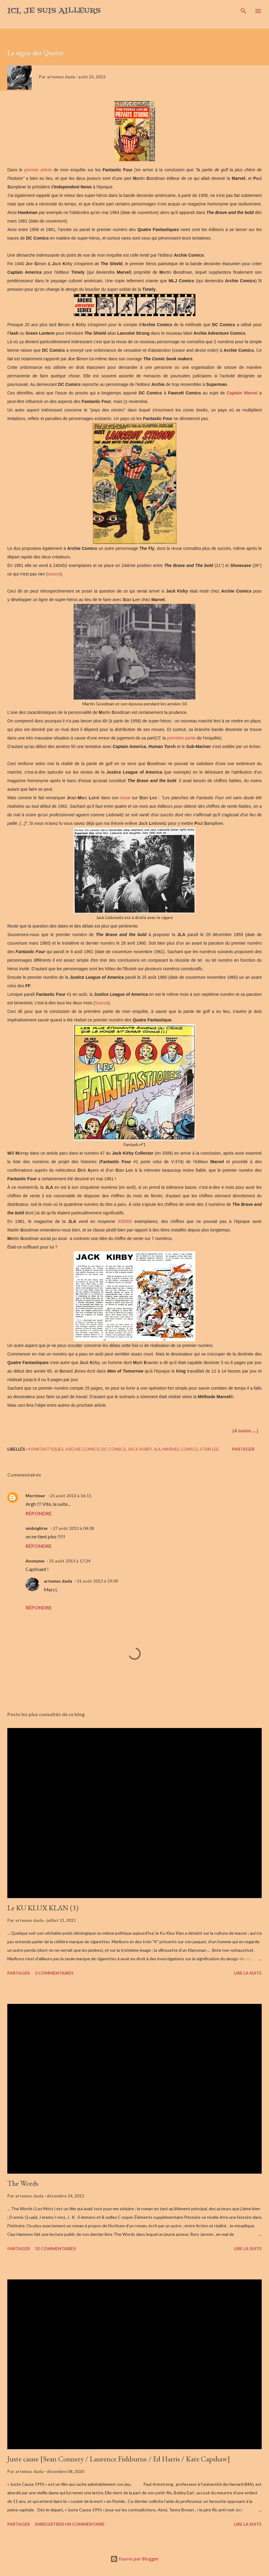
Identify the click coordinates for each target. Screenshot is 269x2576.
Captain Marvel (242, 392)
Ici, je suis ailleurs (54, 10)
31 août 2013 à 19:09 (97, 1581)
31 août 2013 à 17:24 (69, 1560)
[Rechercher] (243, 11)
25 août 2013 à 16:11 (70, 1495)
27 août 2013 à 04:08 (73, 1528)
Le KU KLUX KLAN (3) (43, 1907)
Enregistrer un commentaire (70, 2524)
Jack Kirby (140, 1449)
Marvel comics (180, 1449)
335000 (125, 1221)
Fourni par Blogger (134, 2559)
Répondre (39, 1513)
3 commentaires (54, 1973)
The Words (22, 2183)
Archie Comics (82, 1449)
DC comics (113, 1449)
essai (125, 797)
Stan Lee (209, 1449)
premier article (38, 169)
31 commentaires (55, 2248)
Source (101, 1002)
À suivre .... (245, 1430)
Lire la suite (248, 1973)
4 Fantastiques (46, 1449)
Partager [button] (243, 1449)
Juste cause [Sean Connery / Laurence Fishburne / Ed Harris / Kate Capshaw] (118, 2459)
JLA (157, 1449)
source (54, 574)
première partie (181, 738)
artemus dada (58, 1581)
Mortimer (35, 1495)
